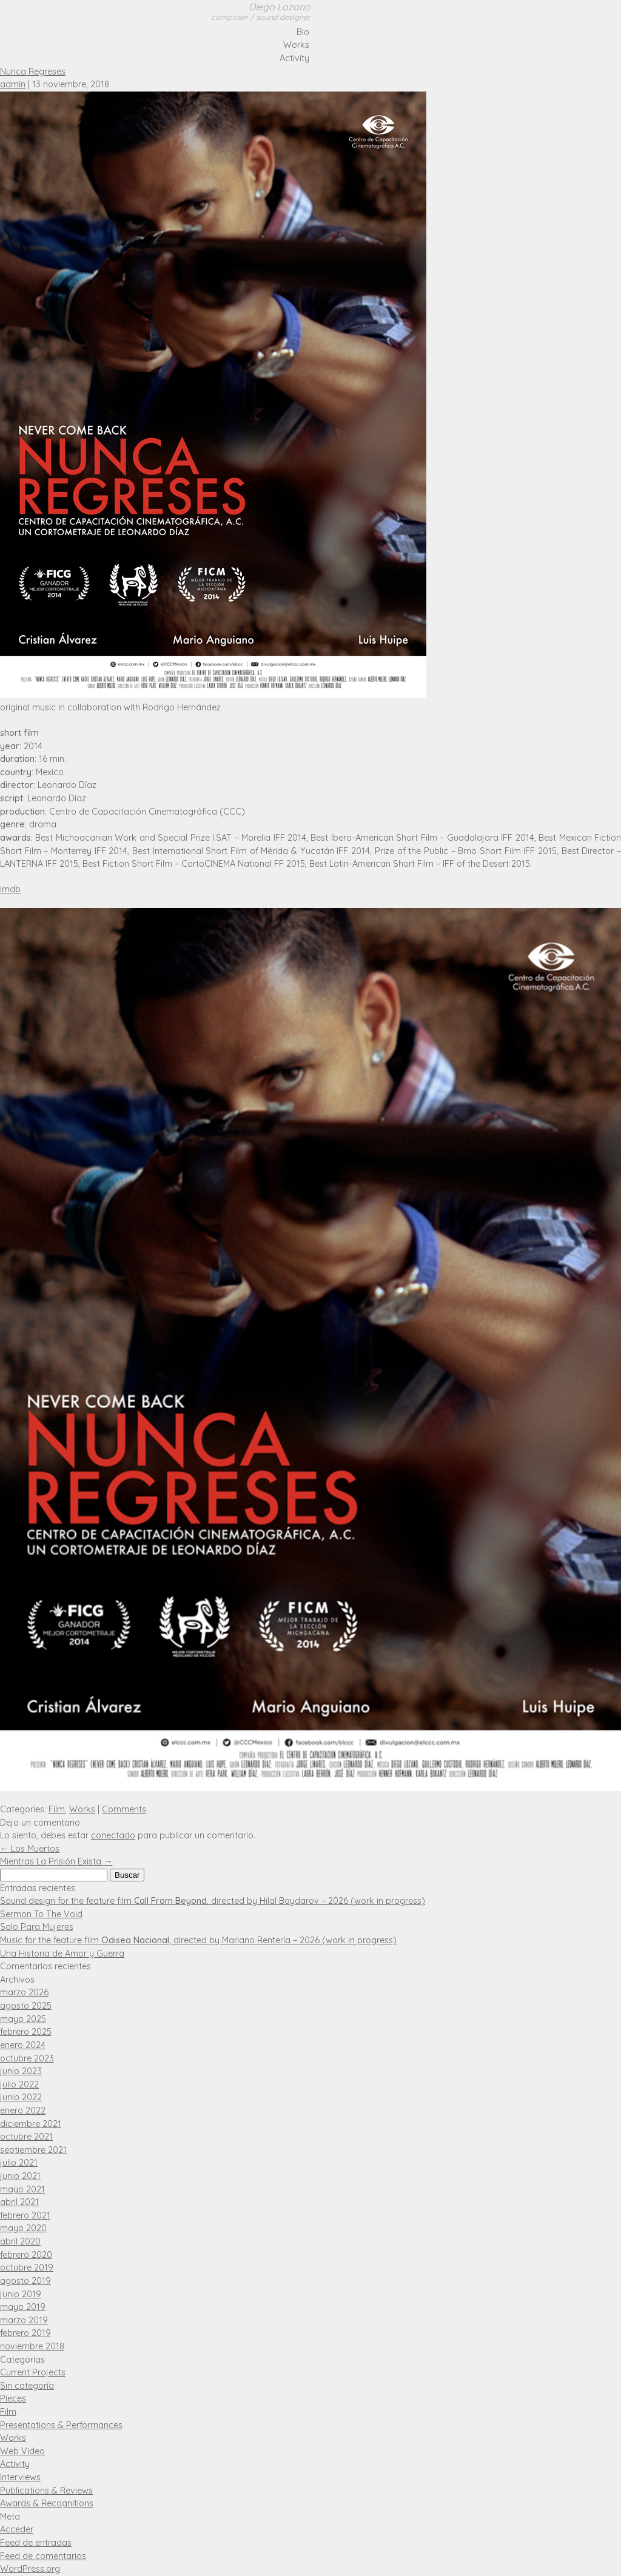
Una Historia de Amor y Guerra (62, 1953)
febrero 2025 (26, 2031)
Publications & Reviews (46, 2490)
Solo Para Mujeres (36, 1926)
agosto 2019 (25, 2280)
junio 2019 (20, 2294)
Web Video (22, 2451)
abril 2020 (20, 2241)
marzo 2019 (24, 2320)
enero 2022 (22, 2110)
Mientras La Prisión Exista (56, 1861)
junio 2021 (20, 2176)
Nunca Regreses (32, 71)
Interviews (20, 2477)
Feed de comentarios (43, 2556)
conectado (113, 1835)
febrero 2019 (25, 2332)
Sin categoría (27, 2385)
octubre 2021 (26, 2136)
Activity (294, 58)
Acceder (16, 2529)
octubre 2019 (26, 2267)
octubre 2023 (27, 2058)
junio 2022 (21, 2097)
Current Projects (32, 2372)
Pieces (13, 2398)
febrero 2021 (25, 2215)
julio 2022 (19, 2084)
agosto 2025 (26, 2005)
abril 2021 (19, 2202)
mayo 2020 (23, 2228)
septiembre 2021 (33, 2149)
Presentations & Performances (61, 2425)
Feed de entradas (36, 2542)
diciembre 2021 (30, 2123)
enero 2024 (22, 2045)
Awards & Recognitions (46, 2503)
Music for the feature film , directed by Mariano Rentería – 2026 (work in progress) (198, 1940)
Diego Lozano (260, 12)
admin (12, 84)
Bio (303, 32)
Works (296, 44)
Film (57, 1809)
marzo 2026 (24, 1992)
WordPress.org (30, 2568)
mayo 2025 (23, 2019)
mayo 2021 (22, 2189)
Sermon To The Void (41, 1914)
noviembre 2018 (32, 2346)
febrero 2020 (26, 2254)
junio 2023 (21, 2071)
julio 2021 (19, 2162)
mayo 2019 (22, 2306)
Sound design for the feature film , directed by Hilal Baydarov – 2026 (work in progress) (212, 1900)
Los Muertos (29, 1848)
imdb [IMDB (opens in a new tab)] (10, 889)
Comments (124, 1809)
